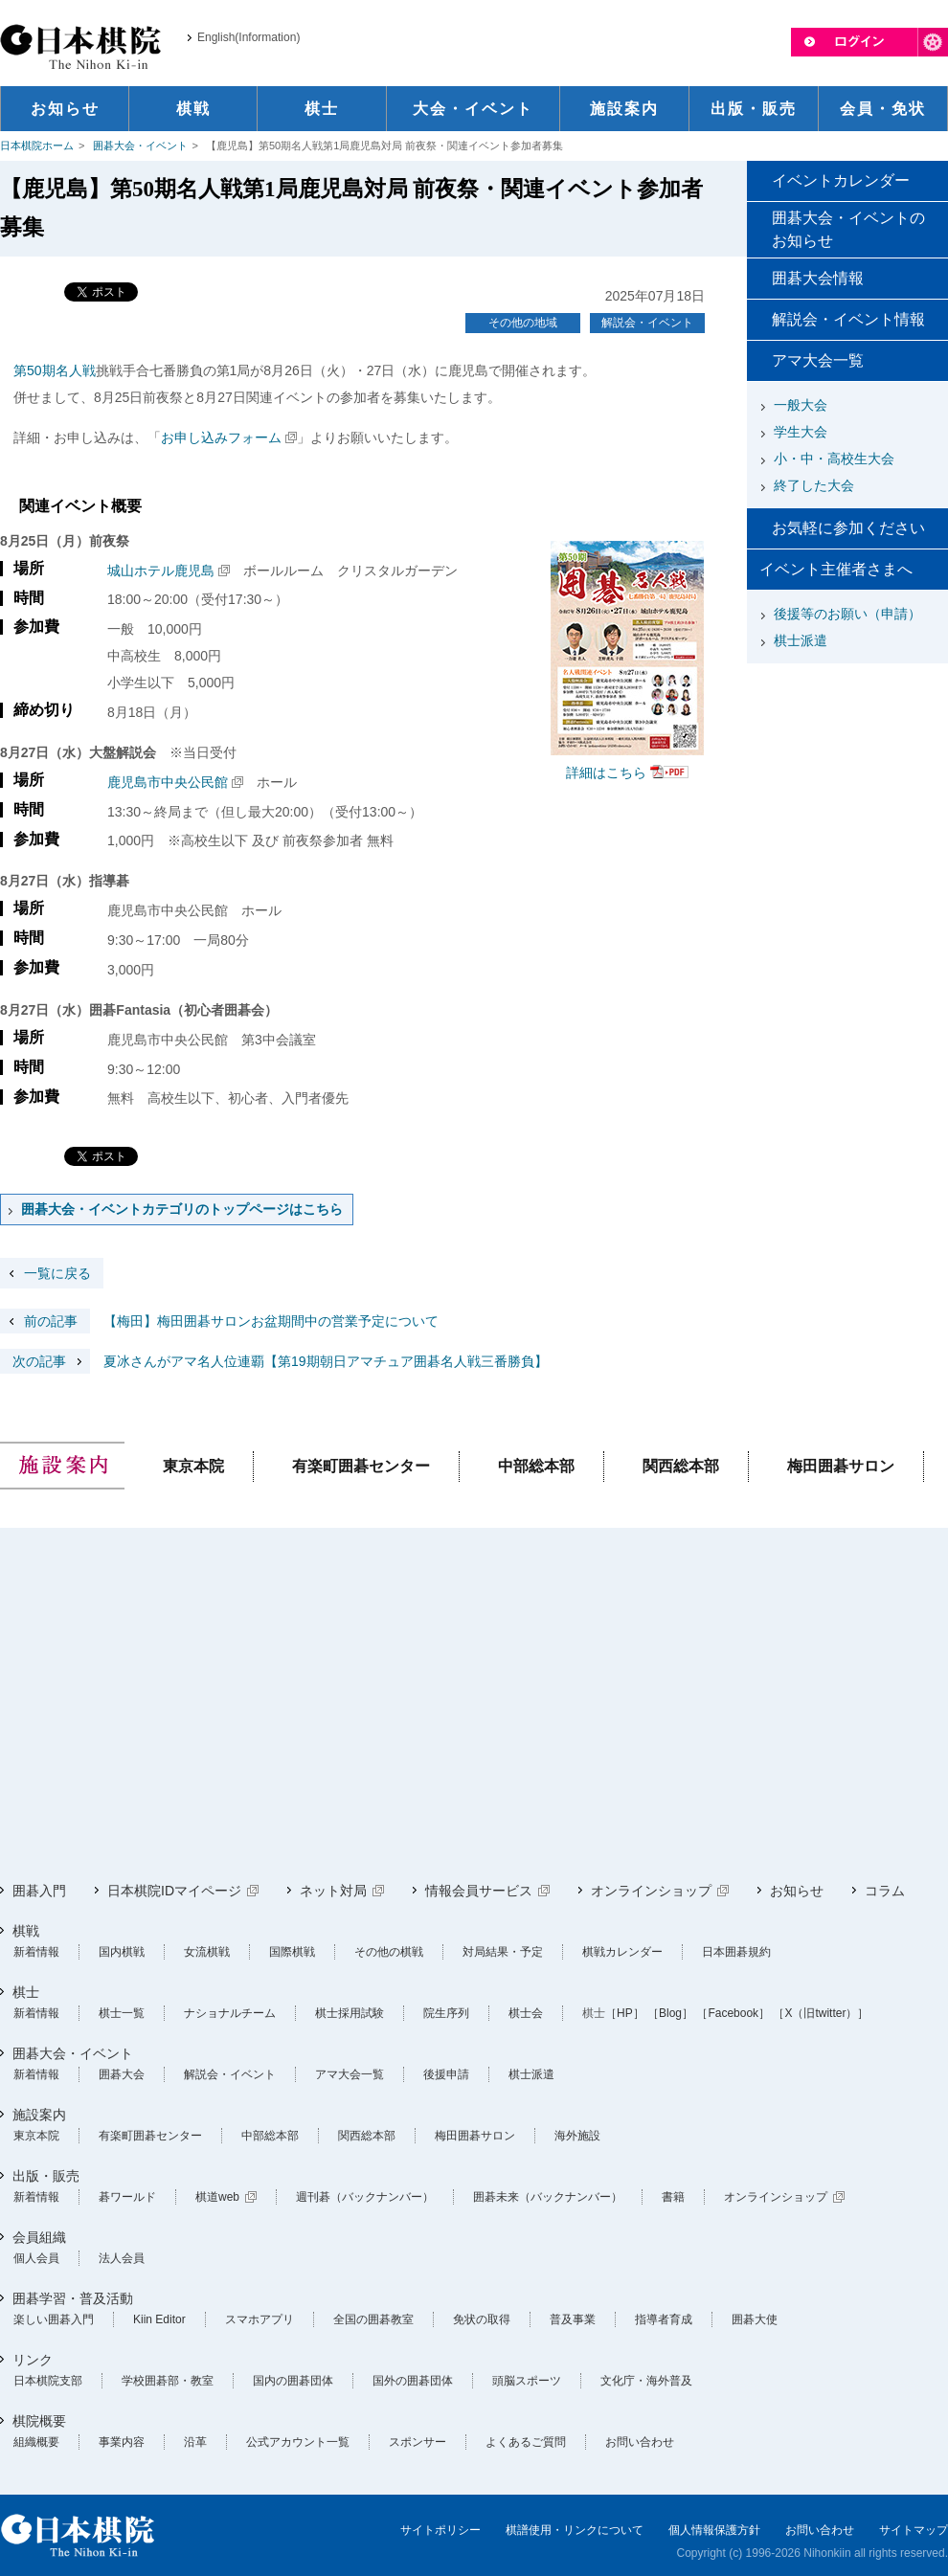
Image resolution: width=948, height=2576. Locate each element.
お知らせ (797, 1890)
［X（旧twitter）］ (821, 2013)
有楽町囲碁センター (361, 1466)
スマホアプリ (259, 2319)
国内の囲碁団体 (293, 2380)
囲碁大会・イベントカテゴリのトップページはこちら (182, 1209)
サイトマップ (913, 2530)
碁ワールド (127, 2197)
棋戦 (25, 1930)
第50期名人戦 (54, 370)
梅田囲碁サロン (840, 1466)
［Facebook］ (733, 2013)
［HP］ (624, 2013)
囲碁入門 (39, 1890)
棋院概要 (39, 2421)
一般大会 (800, 405)
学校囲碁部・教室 (168, 2380)
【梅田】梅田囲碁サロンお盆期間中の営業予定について (219, 1321)
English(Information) (248, 37)
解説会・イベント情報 (848, 319)
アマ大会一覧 (818, 360)
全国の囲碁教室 (373, 2319)
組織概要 (36, 2442)
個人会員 (36, 2258)
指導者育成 (663, 2319)
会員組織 (39, 2237)
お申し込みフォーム (221, 437)
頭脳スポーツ (526, 2380)
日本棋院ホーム (37, 145)
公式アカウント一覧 (298, 2442)
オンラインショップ (651, 1890)
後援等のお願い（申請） (847, 613)
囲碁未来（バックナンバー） (547, 2197)
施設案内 (39, 2114)
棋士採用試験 (349, 2013)
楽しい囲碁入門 (53, 2319)
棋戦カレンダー (622, 1952)
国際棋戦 (292, 1952)
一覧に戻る (57, 1273)
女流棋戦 (207, 1952)
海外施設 (577, 2135)
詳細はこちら (606, 772)
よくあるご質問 (525, 2442)
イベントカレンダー (841, 180)
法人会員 (122, 2258)
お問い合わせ (639, 2442)
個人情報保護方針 (714, 2530)
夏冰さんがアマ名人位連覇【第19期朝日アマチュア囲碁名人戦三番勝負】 (274, 1361)
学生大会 (800, 431)
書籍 (673, 2197)
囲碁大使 (755, 2319)
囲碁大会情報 (818, 278)
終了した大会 (814, 485)
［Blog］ (670, 2013)
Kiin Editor (159, 2319)
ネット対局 (333, 1890)
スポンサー (417, 2442)
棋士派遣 (800, 640)
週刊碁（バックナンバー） (365, 2197)
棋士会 (525, 2013)
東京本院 (193, 1466)
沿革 (195, 2442)
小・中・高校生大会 (834, 458)
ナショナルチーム (230, 2013)
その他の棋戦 (388, 1952)
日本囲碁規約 (736, 1952)
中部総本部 (536, 1466)
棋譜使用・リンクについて (574, 2530)
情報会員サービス (478, 1890)
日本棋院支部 (47, 2380)
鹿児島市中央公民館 (167, 782)
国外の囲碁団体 (412, 2380)
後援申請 (446, 2074)
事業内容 (122, 2442)
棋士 (25, 1992)
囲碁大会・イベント (140, 145)
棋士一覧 (122, 2013)
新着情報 (36, 1952)
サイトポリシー (440, 2530)
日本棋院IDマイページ (174, 1890)
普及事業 (573, 2319)
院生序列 (446, 2013)
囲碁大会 (122, 2074)
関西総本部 (681, 1466)
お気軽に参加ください (848, 528)
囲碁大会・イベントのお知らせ (848, 229)
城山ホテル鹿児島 (160, 570)
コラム (885, 1890)
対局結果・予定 (503, 1952)
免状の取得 (481, 2319)
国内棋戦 (122, 1952)
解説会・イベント (647, 322)
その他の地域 (522, 322)
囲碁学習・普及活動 (72, 2298)
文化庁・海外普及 (646, 2380)
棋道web (217, 2197)
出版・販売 (45, 2176)
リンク (32, 2359)
